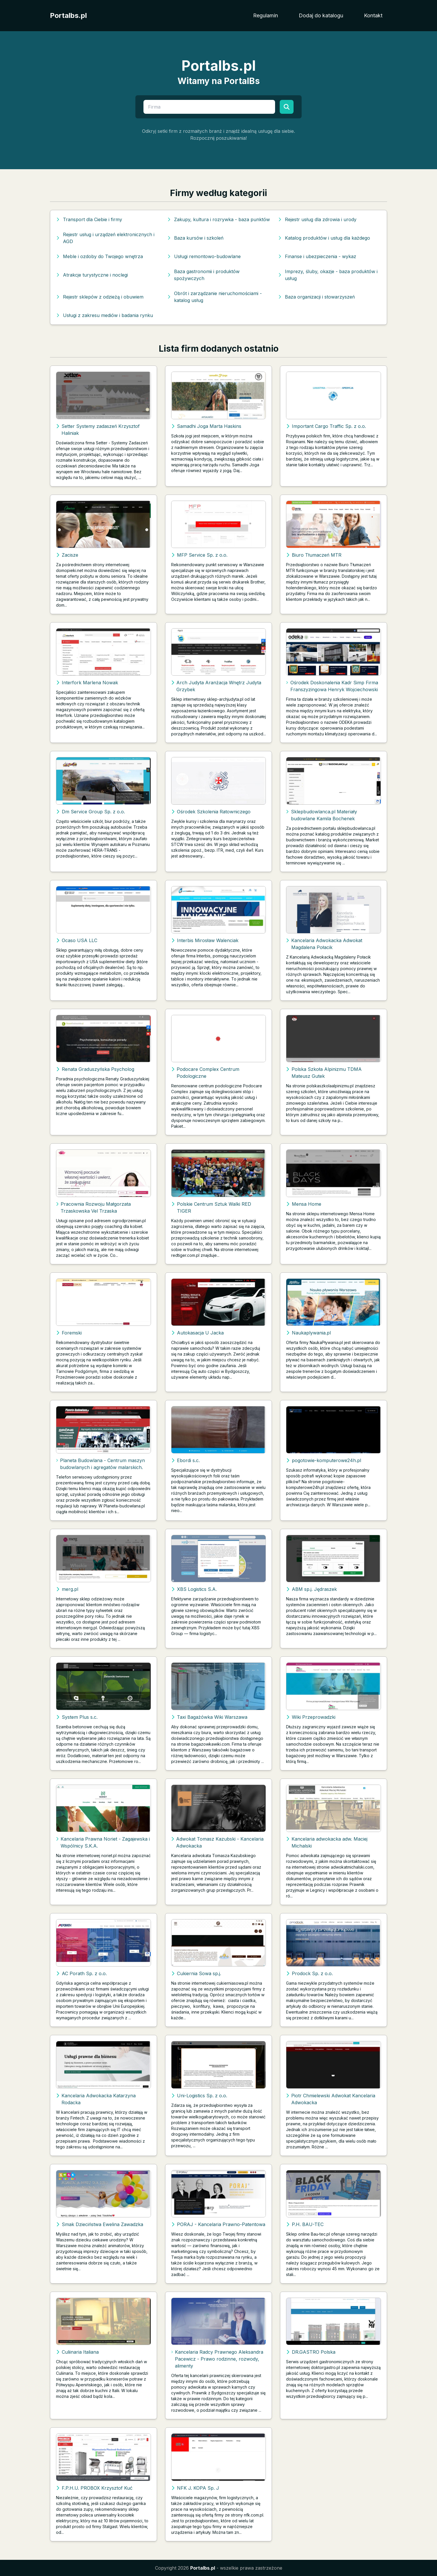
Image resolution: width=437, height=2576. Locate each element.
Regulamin (265, 15)
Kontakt (373, 15)
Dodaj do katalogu (321, 15)
